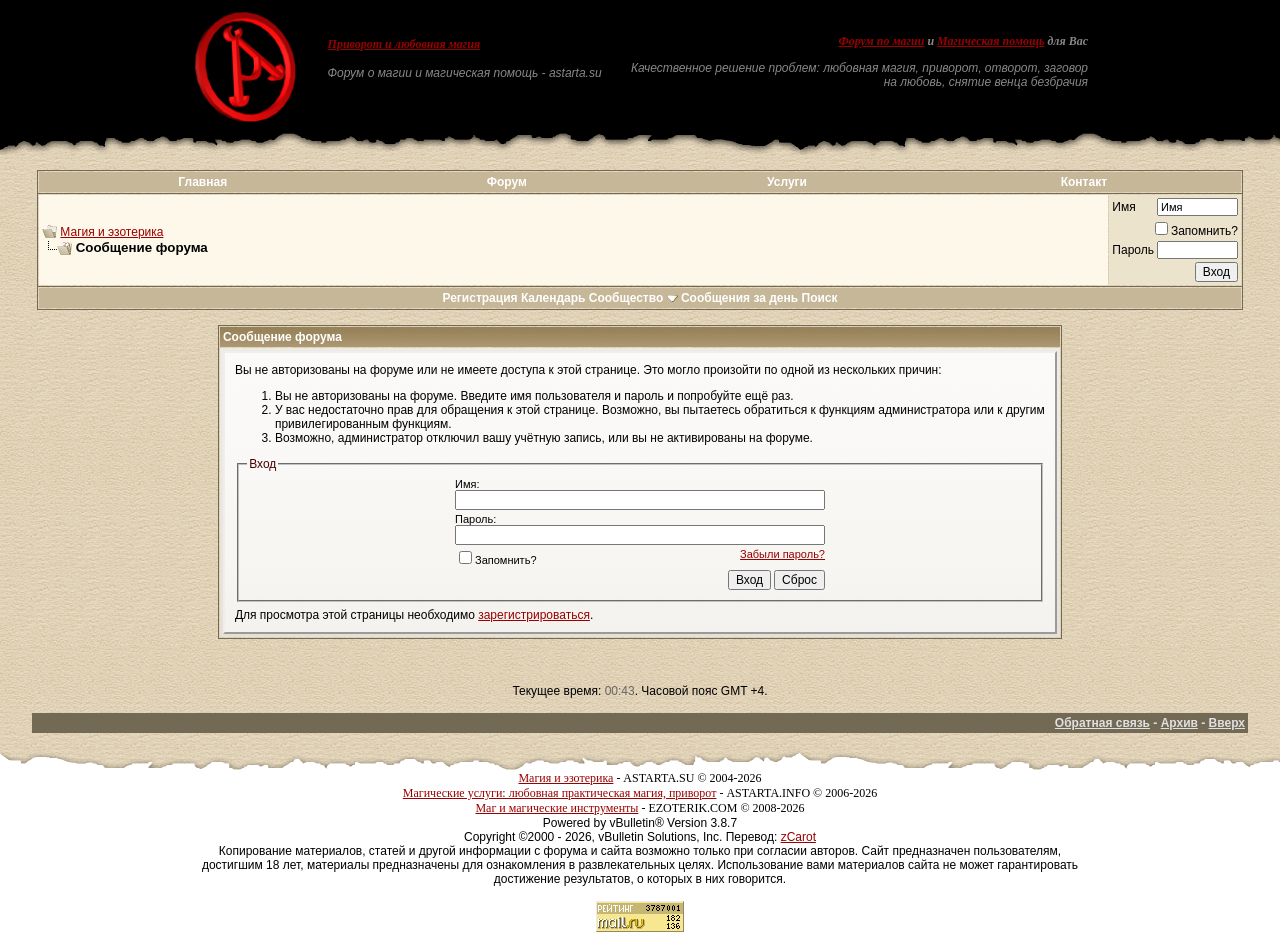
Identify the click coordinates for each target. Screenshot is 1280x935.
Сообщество (633, 298)
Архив (1179, 723)
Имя (1123, 207)
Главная (202, 182)
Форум (507, 182)
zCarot (798, 837)
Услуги (787, 182)
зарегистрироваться (534, 615)
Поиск (820, 298)
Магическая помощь (990, 41)
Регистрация (479, 298)
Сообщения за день (739, 298)
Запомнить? (1196, 231)
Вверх (1227, 723)
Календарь (553, 298)
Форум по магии (881, 41)
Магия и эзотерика (111, 232)
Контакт (1084, 182)
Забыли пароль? (782, 554)
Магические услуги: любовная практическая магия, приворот (560, 793)
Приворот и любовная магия (404, 44)
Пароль (1133, 250)
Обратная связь (1102, 723)
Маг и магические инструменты (556, 808)
